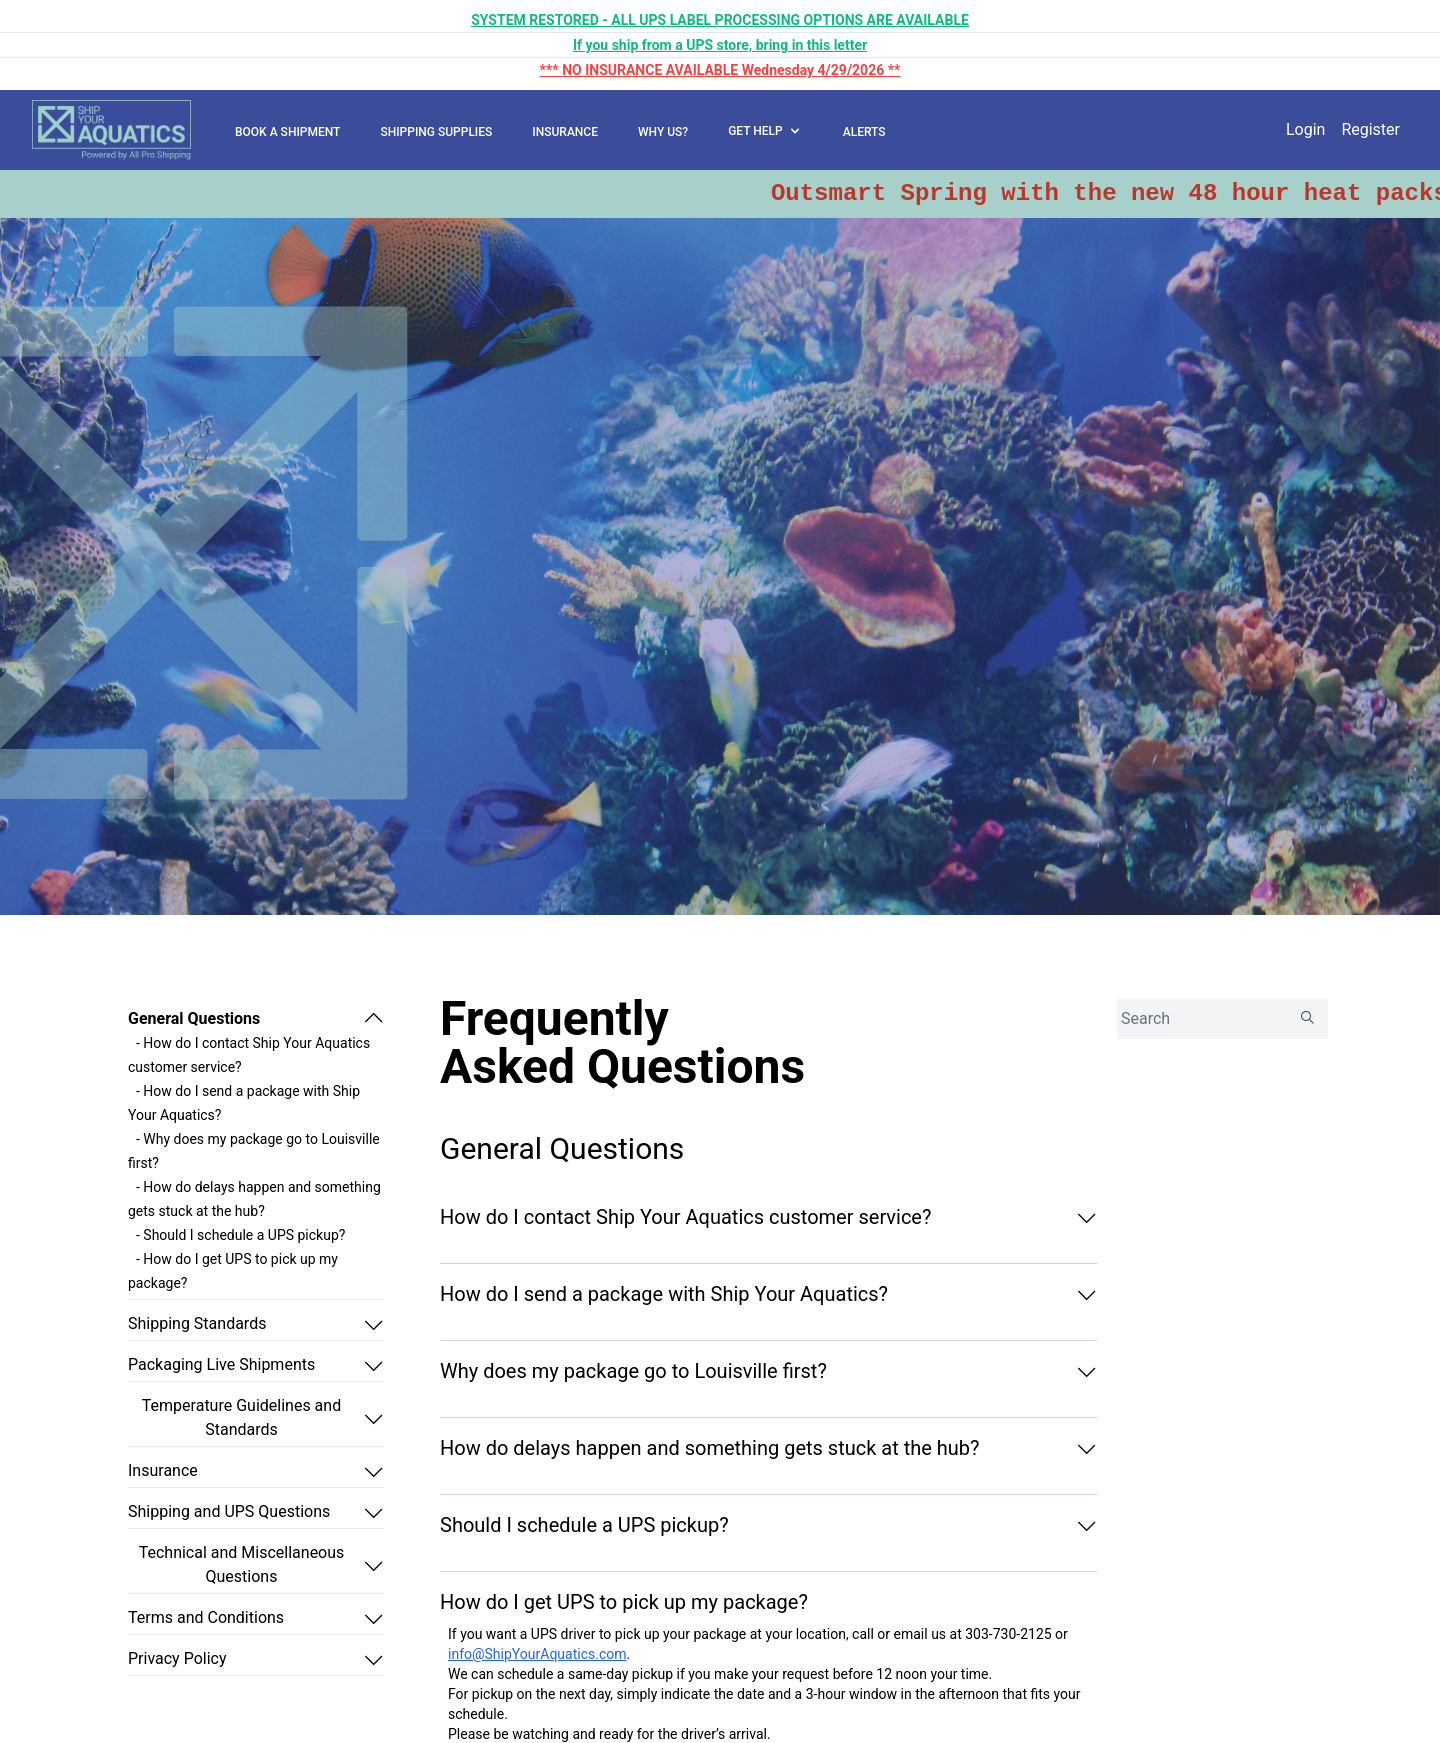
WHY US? (663, 132)
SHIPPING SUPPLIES (436, 132)
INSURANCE (565, 132)
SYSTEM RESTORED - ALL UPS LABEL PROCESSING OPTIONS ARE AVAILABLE (720, 20)
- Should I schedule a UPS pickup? (240, 1235)
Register (1370, 129)
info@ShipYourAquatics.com (537, 1654)
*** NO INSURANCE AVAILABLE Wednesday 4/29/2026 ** (720, 70)
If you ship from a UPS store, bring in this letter (720, 45)
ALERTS (864, 132)
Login (1305, 129)
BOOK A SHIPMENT (287, 132)
